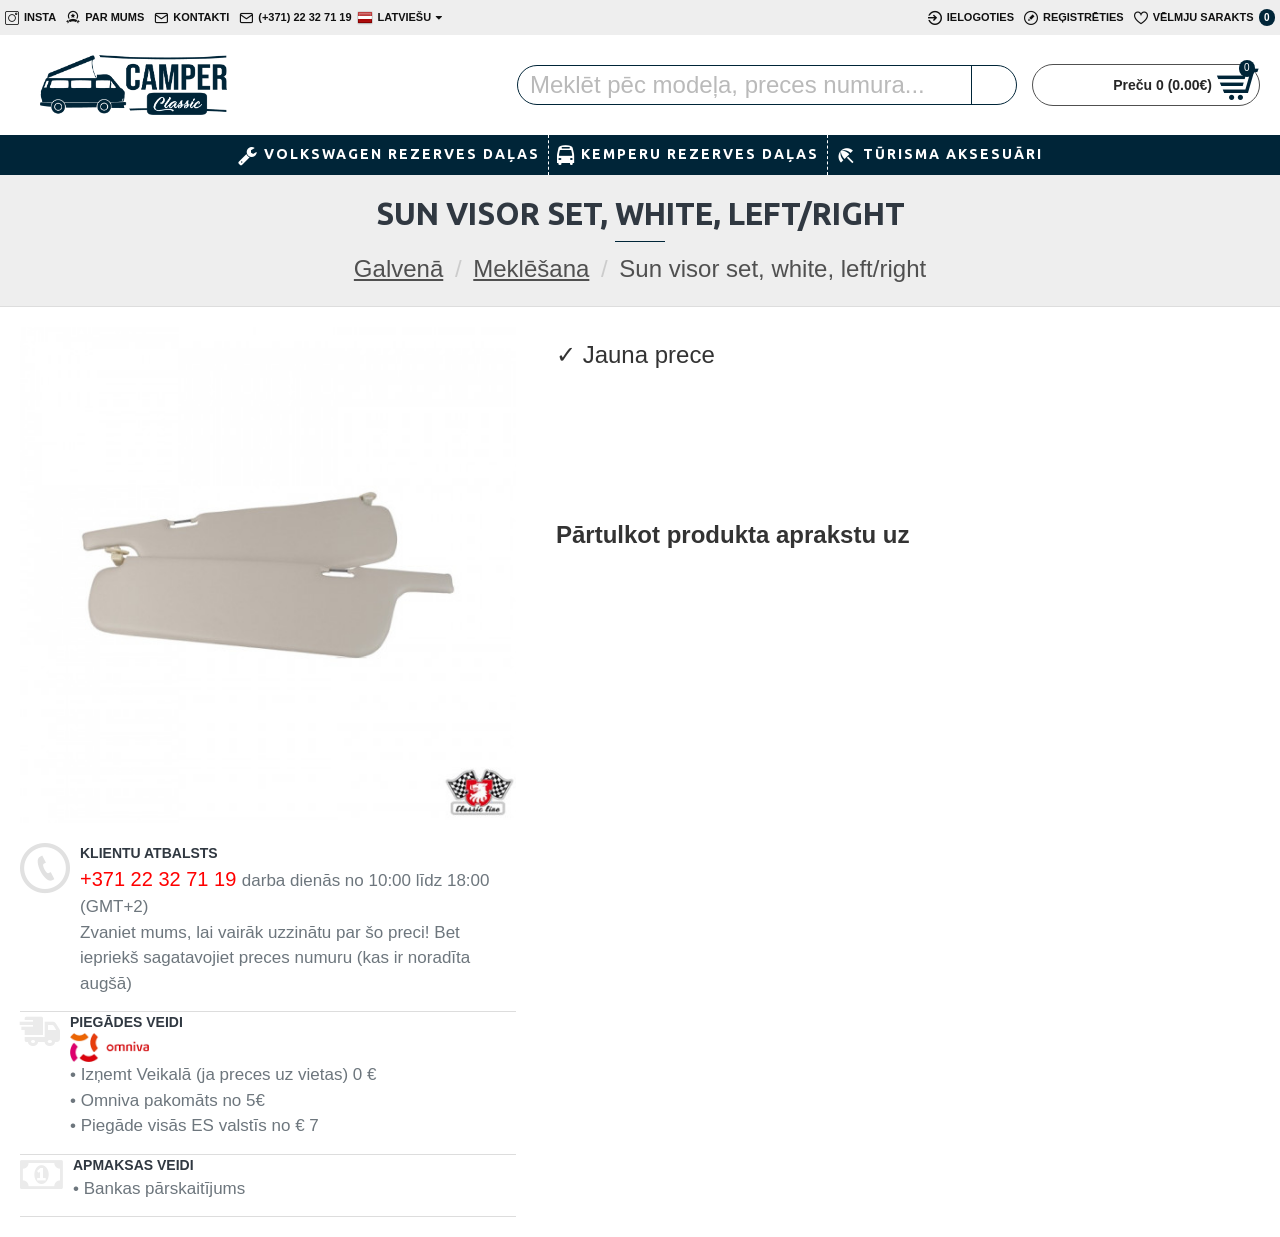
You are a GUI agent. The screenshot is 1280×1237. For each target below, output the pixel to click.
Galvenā (398, 268)
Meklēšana (531, 268)
